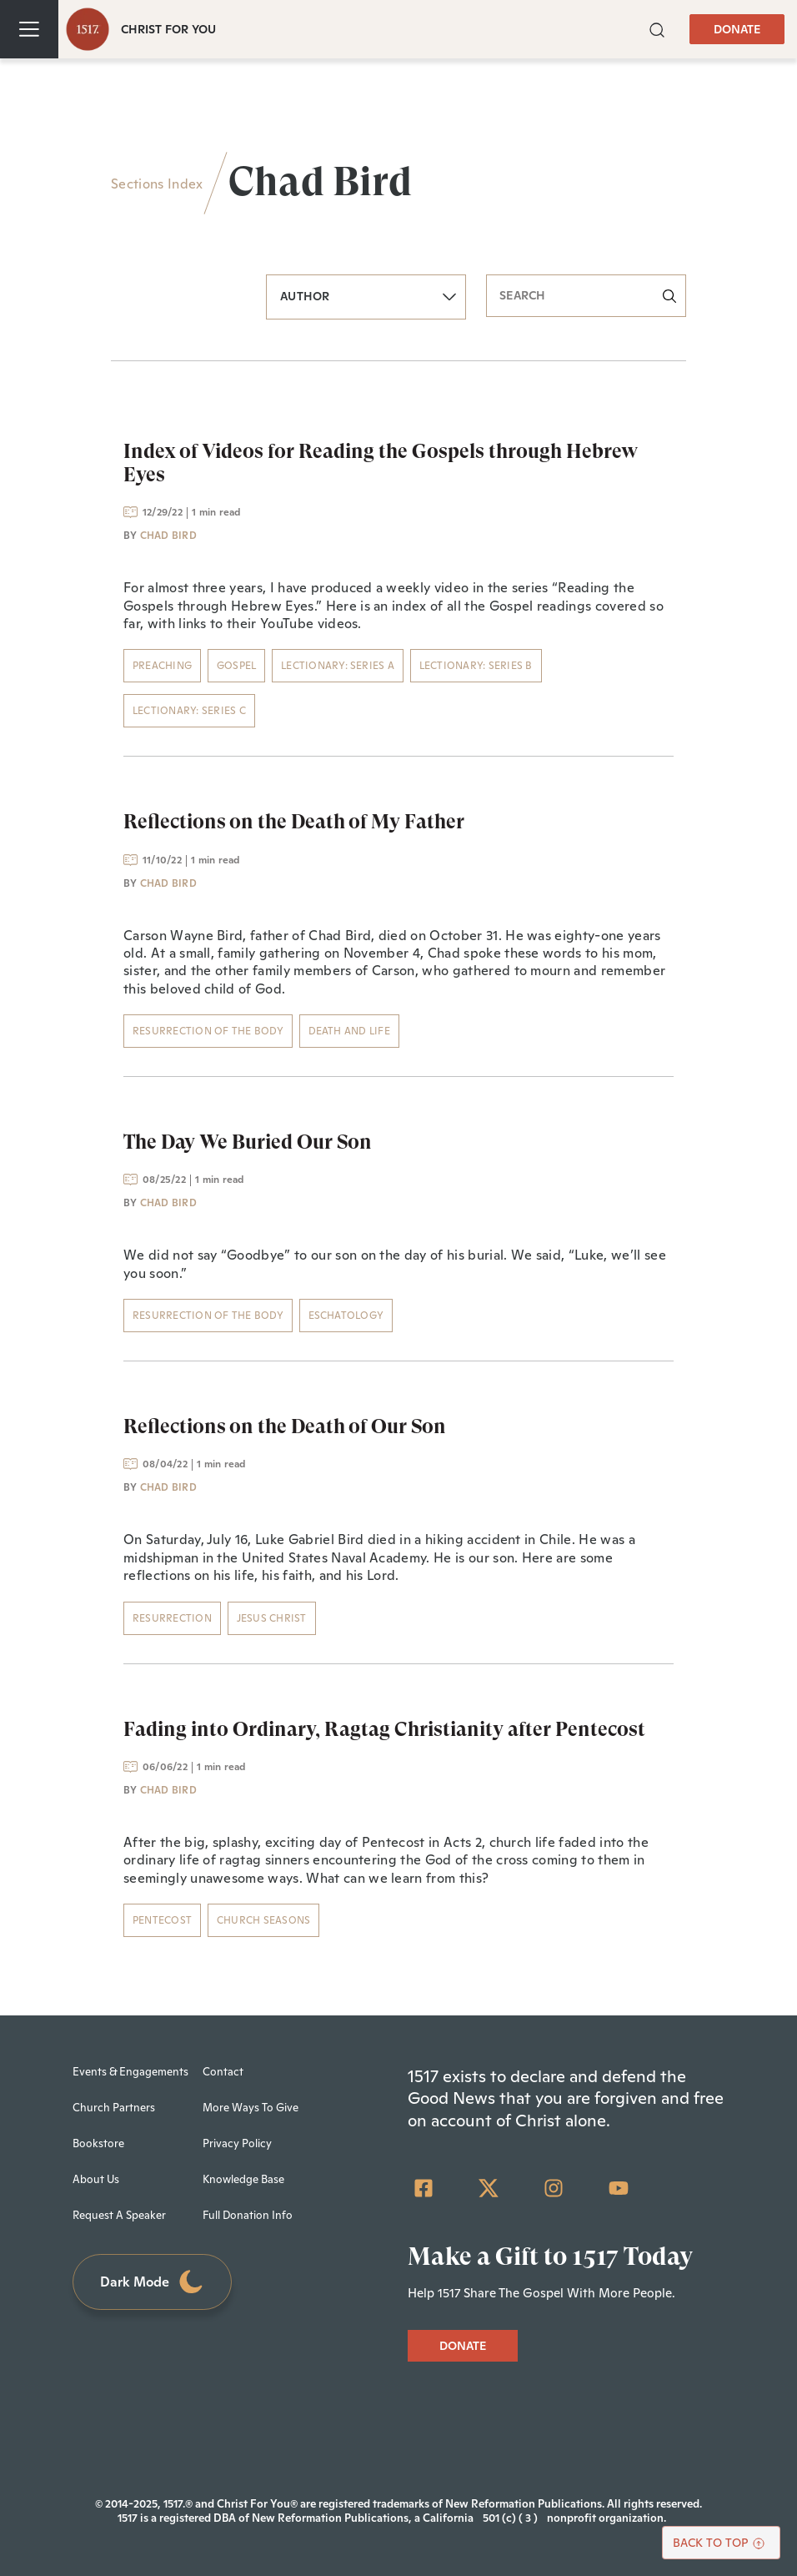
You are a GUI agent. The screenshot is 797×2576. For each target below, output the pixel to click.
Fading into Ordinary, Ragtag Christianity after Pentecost (384, 1729)
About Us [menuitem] (96, 2179)
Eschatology (346, 1315)
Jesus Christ (272, 1618)
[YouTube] (618, 2188)
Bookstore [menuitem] (98, 2143)
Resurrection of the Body (208, 1031)
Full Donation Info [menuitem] (248, 2215)
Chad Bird (168, 535)
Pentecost (162, 1920)
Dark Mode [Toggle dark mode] (152, 2282)
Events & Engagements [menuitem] (130, 2072)
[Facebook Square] (423, 2188)
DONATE (737, 29)
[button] (656, 29)
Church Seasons (263, 1920)
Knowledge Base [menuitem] (243, 2179)
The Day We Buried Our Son (247, 1142)
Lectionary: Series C (189, 710)
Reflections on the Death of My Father (293, 821)
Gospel (236, 665)
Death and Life (349, 1031)
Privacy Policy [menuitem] (237, 2143)
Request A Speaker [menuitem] (119, 2215)
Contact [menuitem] (223, 2072)
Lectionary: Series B (476, 665)
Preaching (162, 665)
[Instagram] (553, 2188)
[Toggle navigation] (29, 29)
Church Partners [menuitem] (114, 2108)
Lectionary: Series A (337, 665)
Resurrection (172, 1618)
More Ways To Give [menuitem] (250, 2108)
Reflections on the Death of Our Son (284, 1426)
